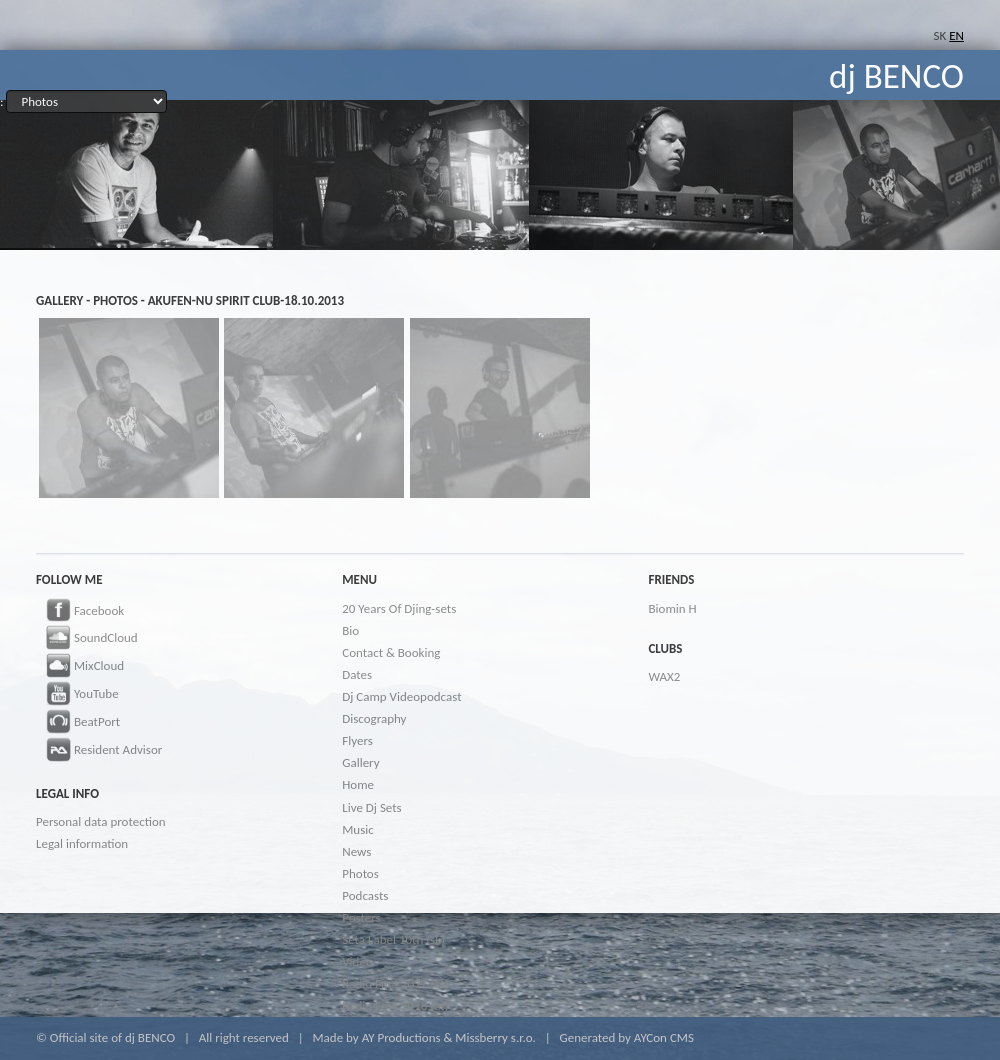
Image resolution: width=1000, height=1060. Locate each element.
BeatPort (78, 723)
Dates (357, 674)
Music (358, 829)
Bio (350, 630)
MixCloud (80, 667)
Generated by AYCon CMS (626, 1037)
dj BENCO (896, 76)
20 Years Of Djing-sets (399, 608)
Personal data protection (101, 821)
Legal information (82, 843)
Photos (360, 873)
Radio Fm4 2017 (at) (395, 983)
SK (940, 35)
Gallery (360, 762)
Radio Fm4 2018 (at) (395, 1005)
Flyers (357, 740)
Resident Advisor (99, 751)
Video (357, 961)
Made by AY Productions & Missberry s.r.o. (423, 1037)
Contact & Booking (391, 652)
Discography (374, 718)
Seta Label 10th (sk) (393, 939)
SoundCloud (87, 639)
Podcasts (365, 895)
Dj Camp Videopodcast (401, 696)
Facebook (80, 612)
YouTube (77, 695)
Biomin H (672, 608)
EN (956, 35)
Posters (361, 917)
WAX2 (664, 676)
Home (358, 784)
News (356, 851)
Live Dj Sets (371, 807)
